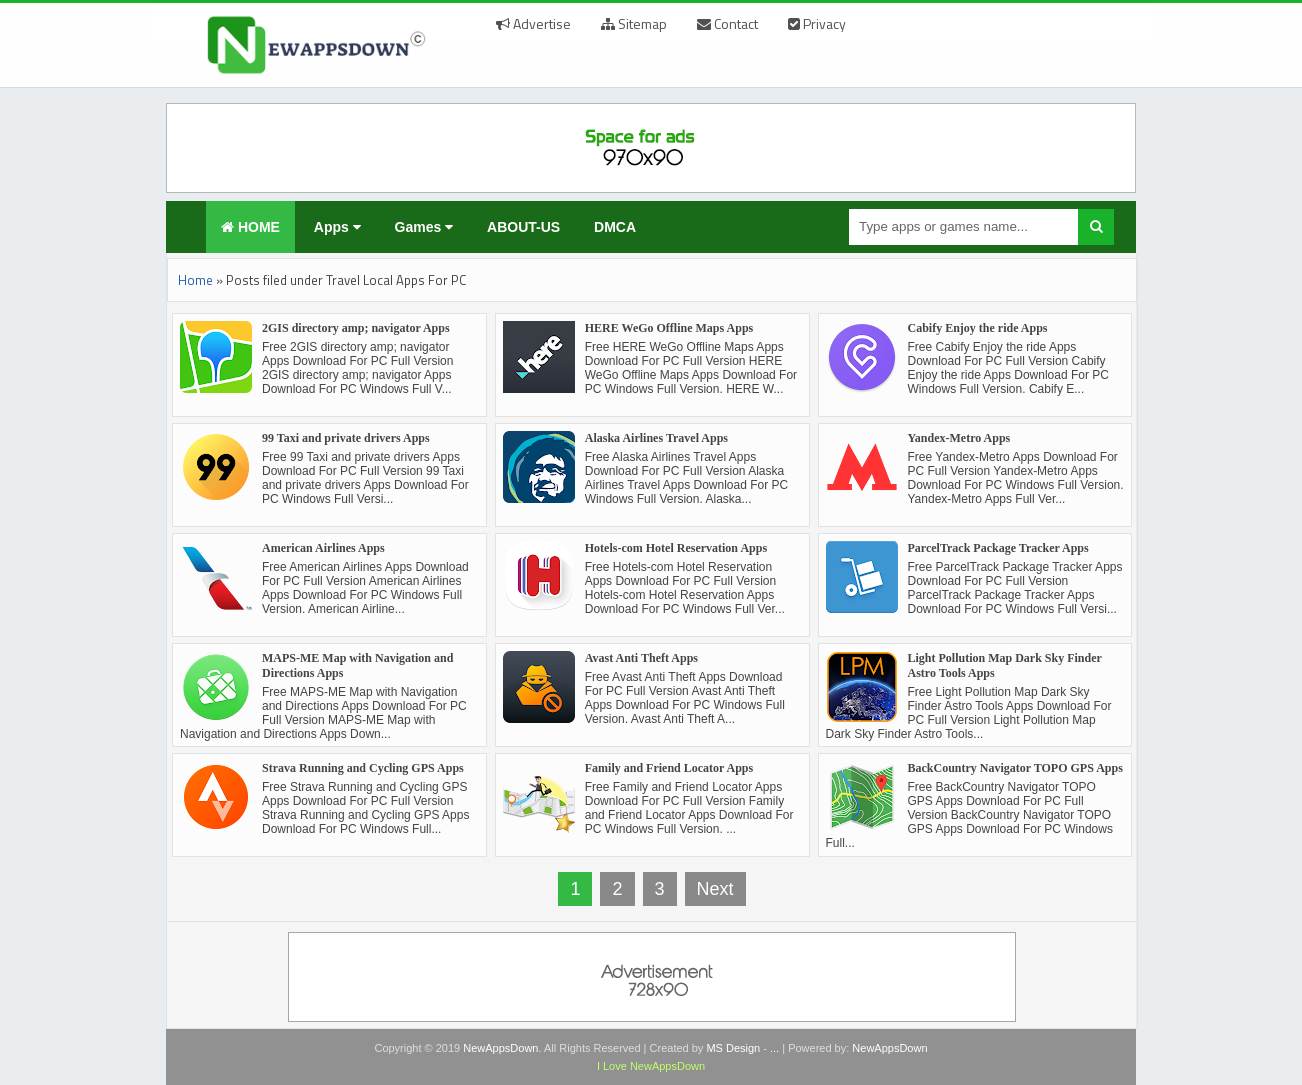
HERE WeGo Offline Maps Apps (669, 328)
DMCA (615, 227)
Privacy (817, 23)
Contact (727, 23)
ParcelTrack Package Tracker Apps (998, 548)
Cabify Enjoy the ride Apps (978, 328)
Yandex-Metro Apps (959, 438)
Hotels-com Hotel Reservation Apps (676, 548)
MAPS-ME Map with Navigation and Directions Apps (357, 665)
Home (195, 280)
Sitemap (634, 23)
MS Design (733, 1048)
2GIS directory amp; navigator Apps (356, 328)
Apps (337, 227)
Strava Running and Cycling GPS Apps (363, 768)
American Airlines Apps (323, 548)
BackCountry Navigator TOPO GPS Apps (1015, 768)
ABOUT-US (523, 227)
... (774, 1048)
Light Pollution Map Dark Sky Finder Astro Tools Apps (1005, 665)
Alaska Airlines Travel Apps (656, 438)
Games (424, 227)
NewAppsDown (500, 1048)
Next (715, 889)
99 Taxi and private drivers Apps (346, 438)
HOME (250, 227)
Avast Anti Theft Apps (641, 658)
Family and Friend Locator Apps (669, 768)
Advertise (533, 23)
